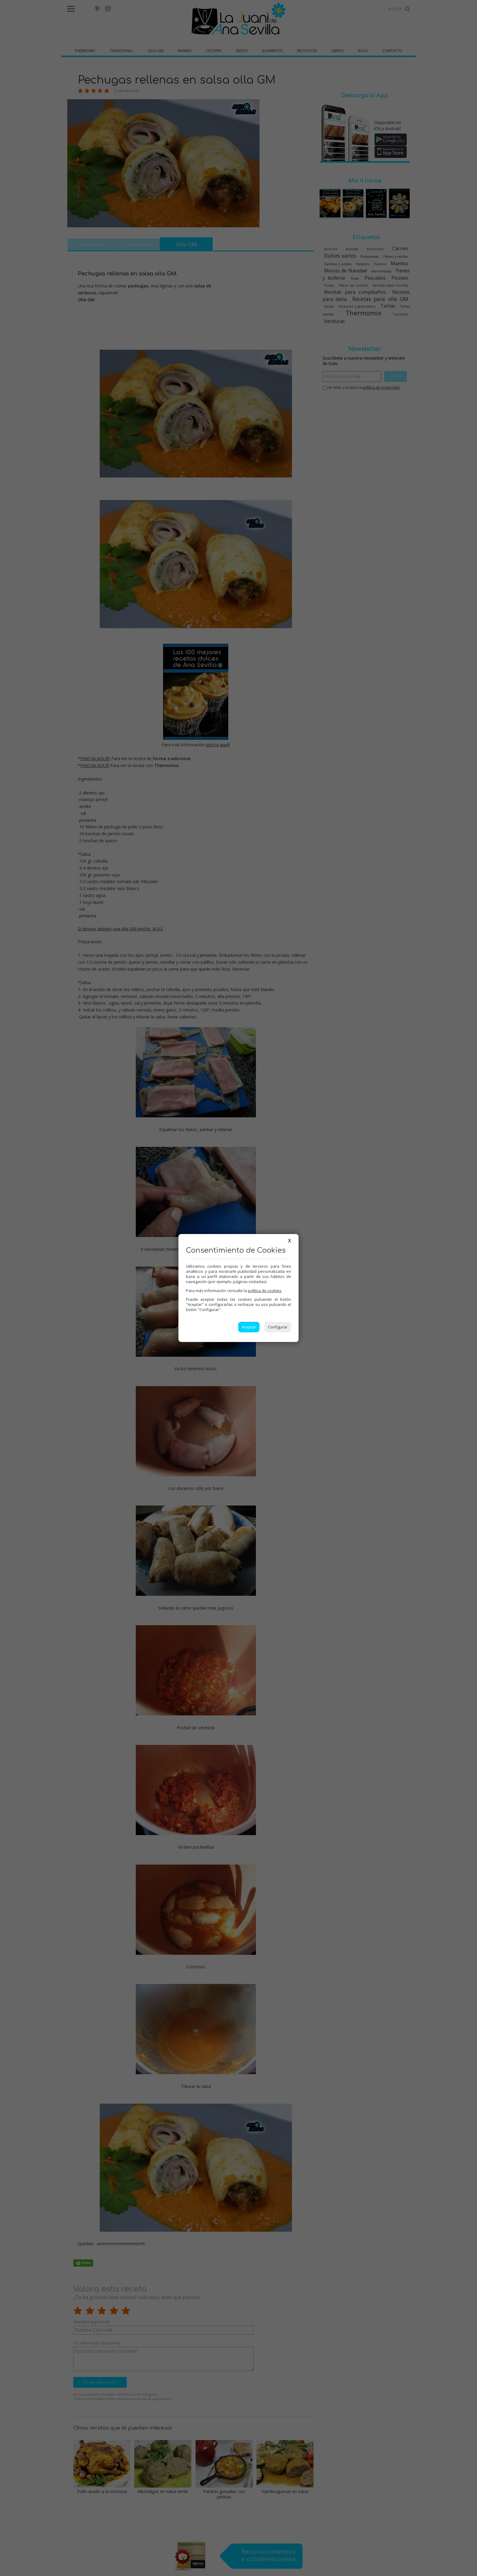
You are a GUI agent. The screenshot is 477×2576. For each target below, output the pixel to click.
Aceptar (249, 1327)
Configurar (277, 1327)
